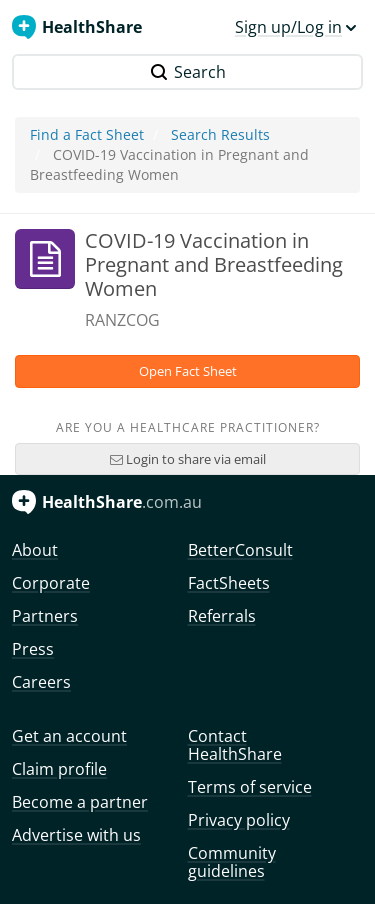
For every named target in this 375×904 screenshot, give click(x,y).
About (35, 550)
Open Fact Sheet (188, 371)
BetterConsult (240, 550)
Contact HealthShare (235, 745)
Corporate (51, 583)
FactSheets (229, 583)
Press (33, 649)
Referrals (222, 616)
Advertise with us (76, 835)
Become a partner (80, 802)
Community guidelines (232, 862)
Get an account (69, 736)
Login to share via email (188, 459)
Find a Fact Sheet (87, 134)
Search (188, 72)
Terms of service (250, 787)
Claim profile (59, 769)
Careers (41, 682)
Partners (45, 616)
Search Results (220, 134)
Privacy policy (239, 820)
